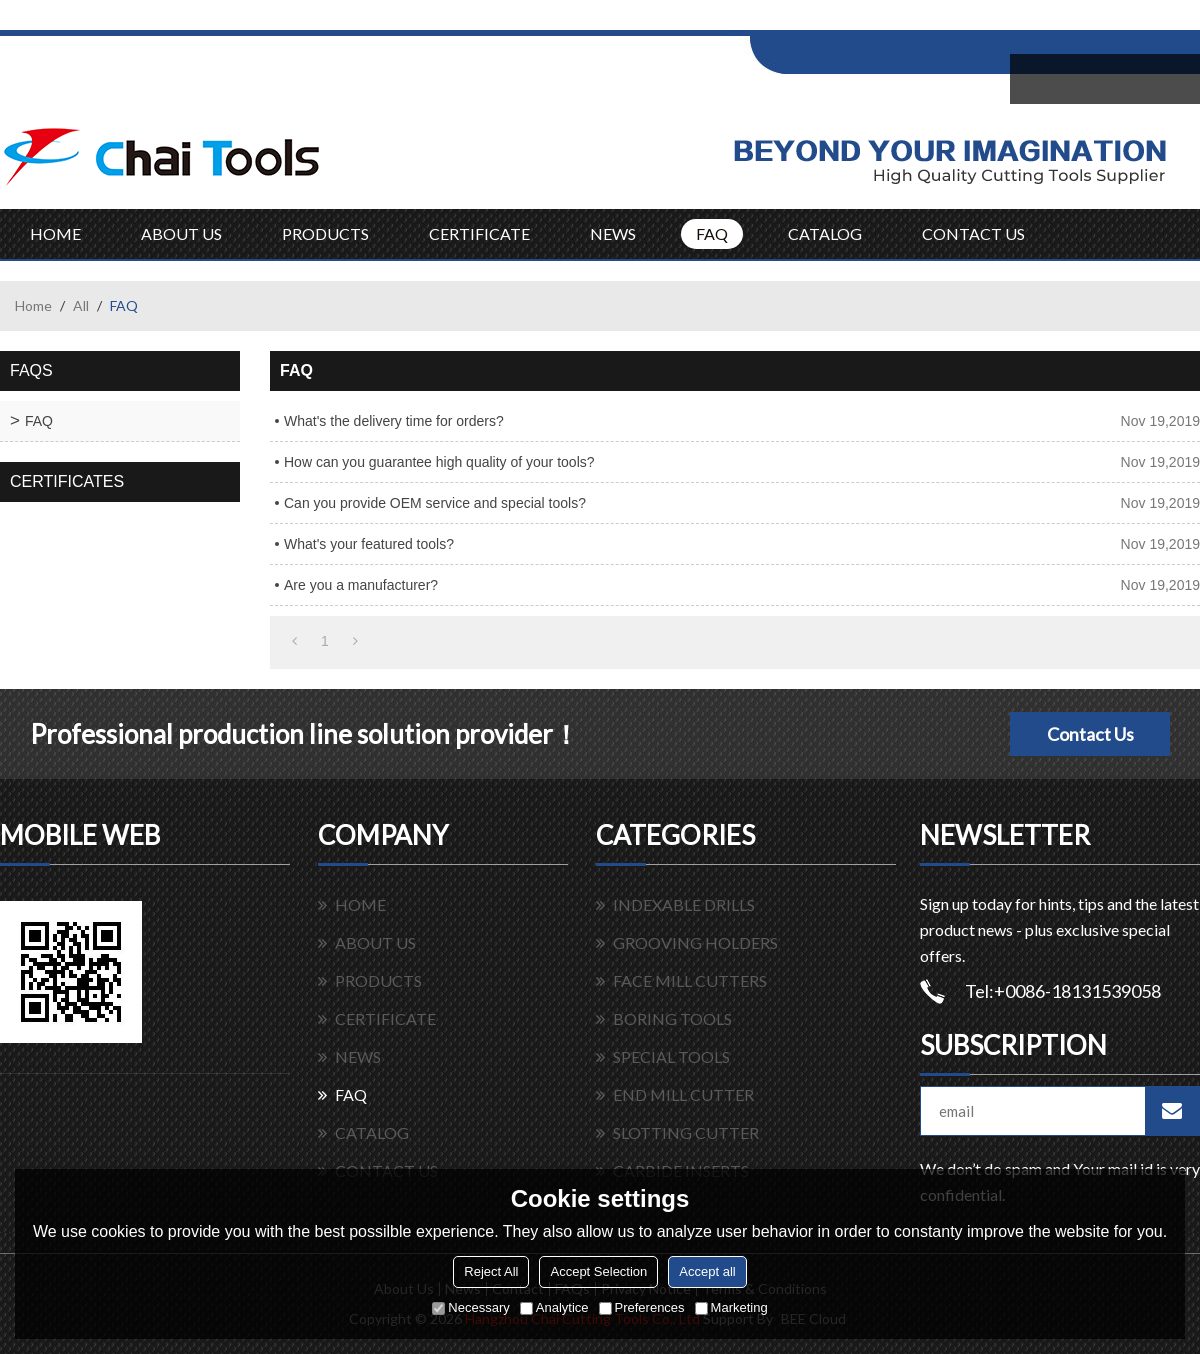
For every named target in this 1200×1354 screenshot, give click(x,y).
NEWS (613, 233)
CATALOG (825, 233)
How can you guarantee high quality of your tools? (439, 462)
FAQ (712, 233)
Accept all (707, 1271)
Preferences (642, 1307)
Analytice (554, 1307)
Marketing (731, 1307)
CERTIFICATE (479, 233)
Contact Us (1090, 734)
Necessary (470, 1307)
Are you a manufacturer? (361, 585)
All (81, 305)
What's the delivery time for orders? (394, 421)
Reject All (491, 1271)
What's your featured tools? (369, 544)
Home (33, 305)
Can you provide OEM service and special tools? (435, 503)
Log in (873, 21)
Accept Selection (598, 1271)
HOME (55, 233)
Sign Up (916, 21)
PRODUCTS (325, 233)
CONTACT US (973, 233)
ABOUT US (181, 233)
